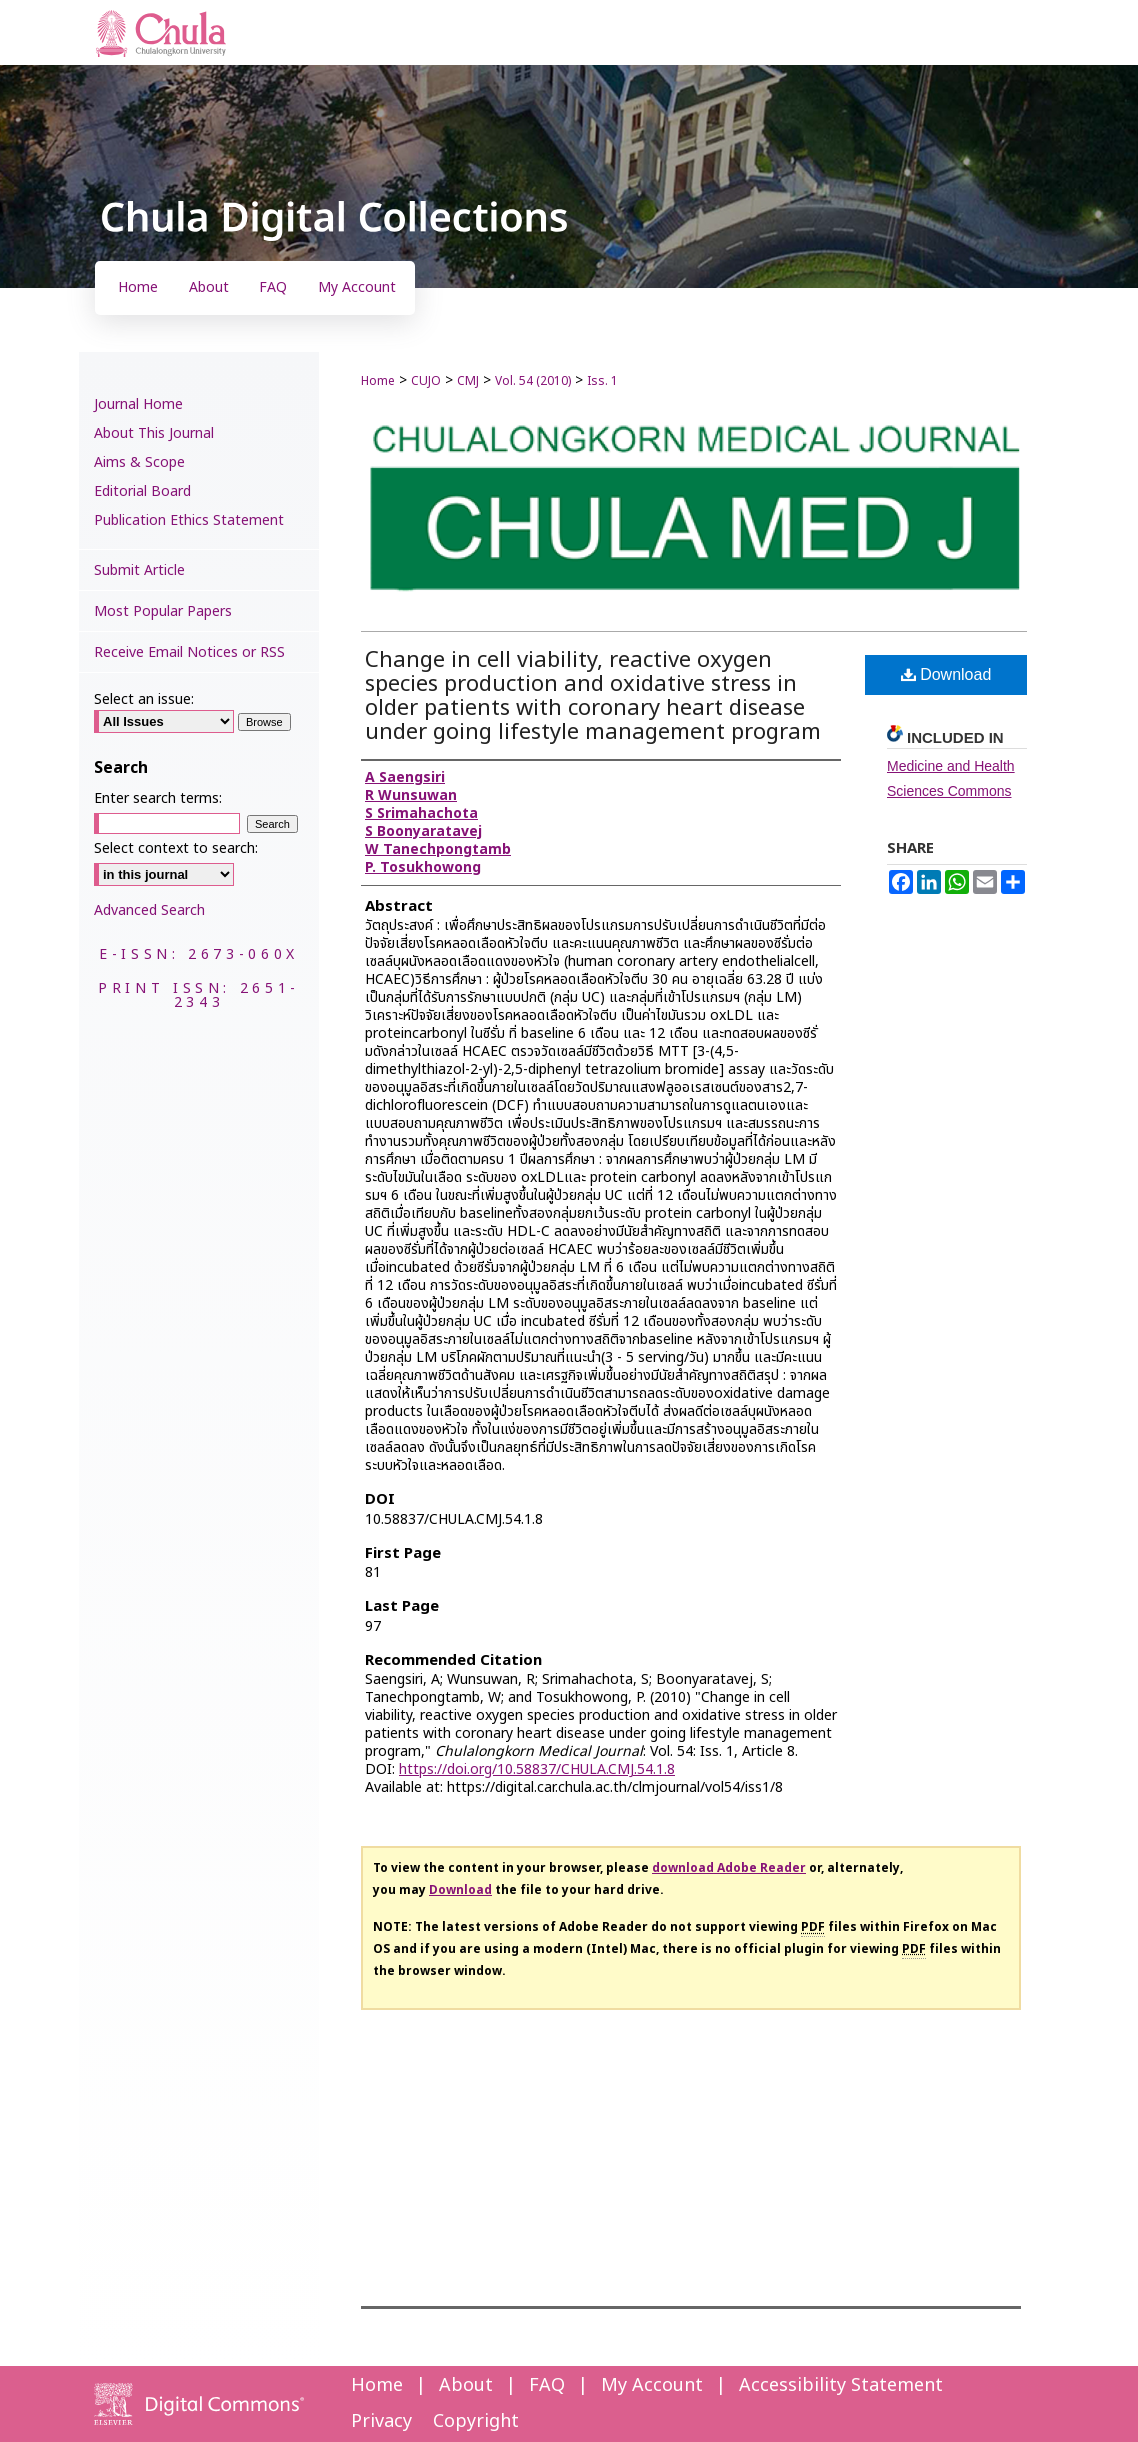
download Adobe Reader (729, 1868)
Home (378, 381)
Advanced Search (149, 910)
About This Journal (154, 433)
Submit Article (139, 570)
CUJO (426, 381)
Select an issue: (144, 699)
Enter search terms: (158, 798)
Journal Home (138, 404)
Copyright (476, 2421)
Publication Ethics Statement (189, 520)
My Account (652, 2385)
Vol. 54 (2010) (533, 381)
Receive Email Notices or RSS (189, 652)
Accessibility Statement (841, 2385)
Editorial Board (142, 491)
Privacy (381, 2421)
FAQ (547, 2385)
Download (946, 674)
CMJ (468, 381)
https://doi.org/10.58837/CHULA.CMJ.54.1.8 (537, 1769)
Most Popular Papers (163, 611)
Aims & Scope (139, 462)
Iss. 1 (602, 381)
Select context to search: (176, 848)
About (466, 2385)
